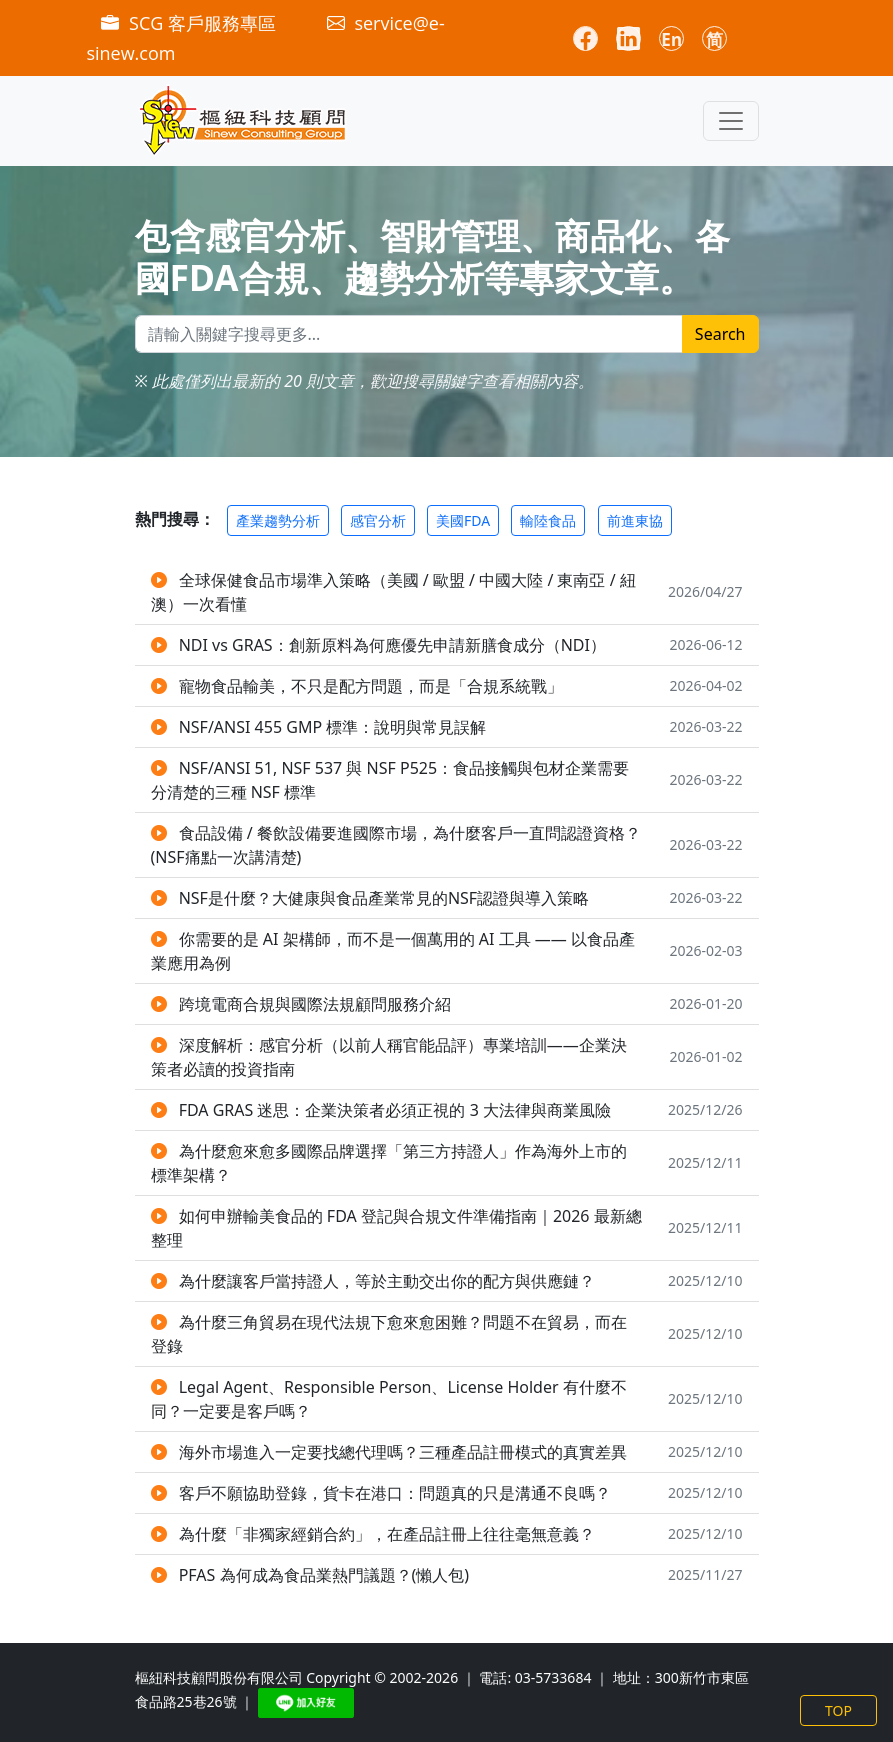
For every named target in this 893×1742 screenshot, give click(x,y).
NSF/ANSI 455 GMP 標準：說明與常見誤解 (333, 727)
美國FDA (463, 520)
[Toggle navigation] (731, 121)
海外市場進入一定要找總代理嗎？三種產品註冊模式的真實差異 (403, 1452)
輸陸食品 (548, 520)
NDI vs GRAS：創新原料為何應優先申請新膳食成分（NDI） (392, 645)
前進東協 (635, 520)
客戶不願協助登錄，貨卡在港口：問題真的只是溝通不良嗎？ (395, 1493)
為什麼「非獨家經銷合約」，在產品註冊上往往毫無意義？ (387, 1534)
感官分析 (378, 520)
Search (720, 334)
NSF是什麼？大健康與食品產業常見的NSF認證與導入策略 (384, 898)
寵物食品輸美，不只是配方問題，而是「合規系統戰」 (371, 686)
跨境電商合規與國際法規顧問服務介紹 (315, 1004)
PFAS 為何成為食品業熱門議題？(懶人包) (324, 1575)
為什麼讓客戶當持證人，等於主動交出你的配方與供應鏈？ (387, 1281)
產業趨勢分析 (278, 520)
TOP (838, 1710)
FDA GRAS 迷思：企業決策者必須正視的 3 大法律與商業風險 (395, 1110)
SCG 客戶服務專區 (190, 23)
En (671, 39)
